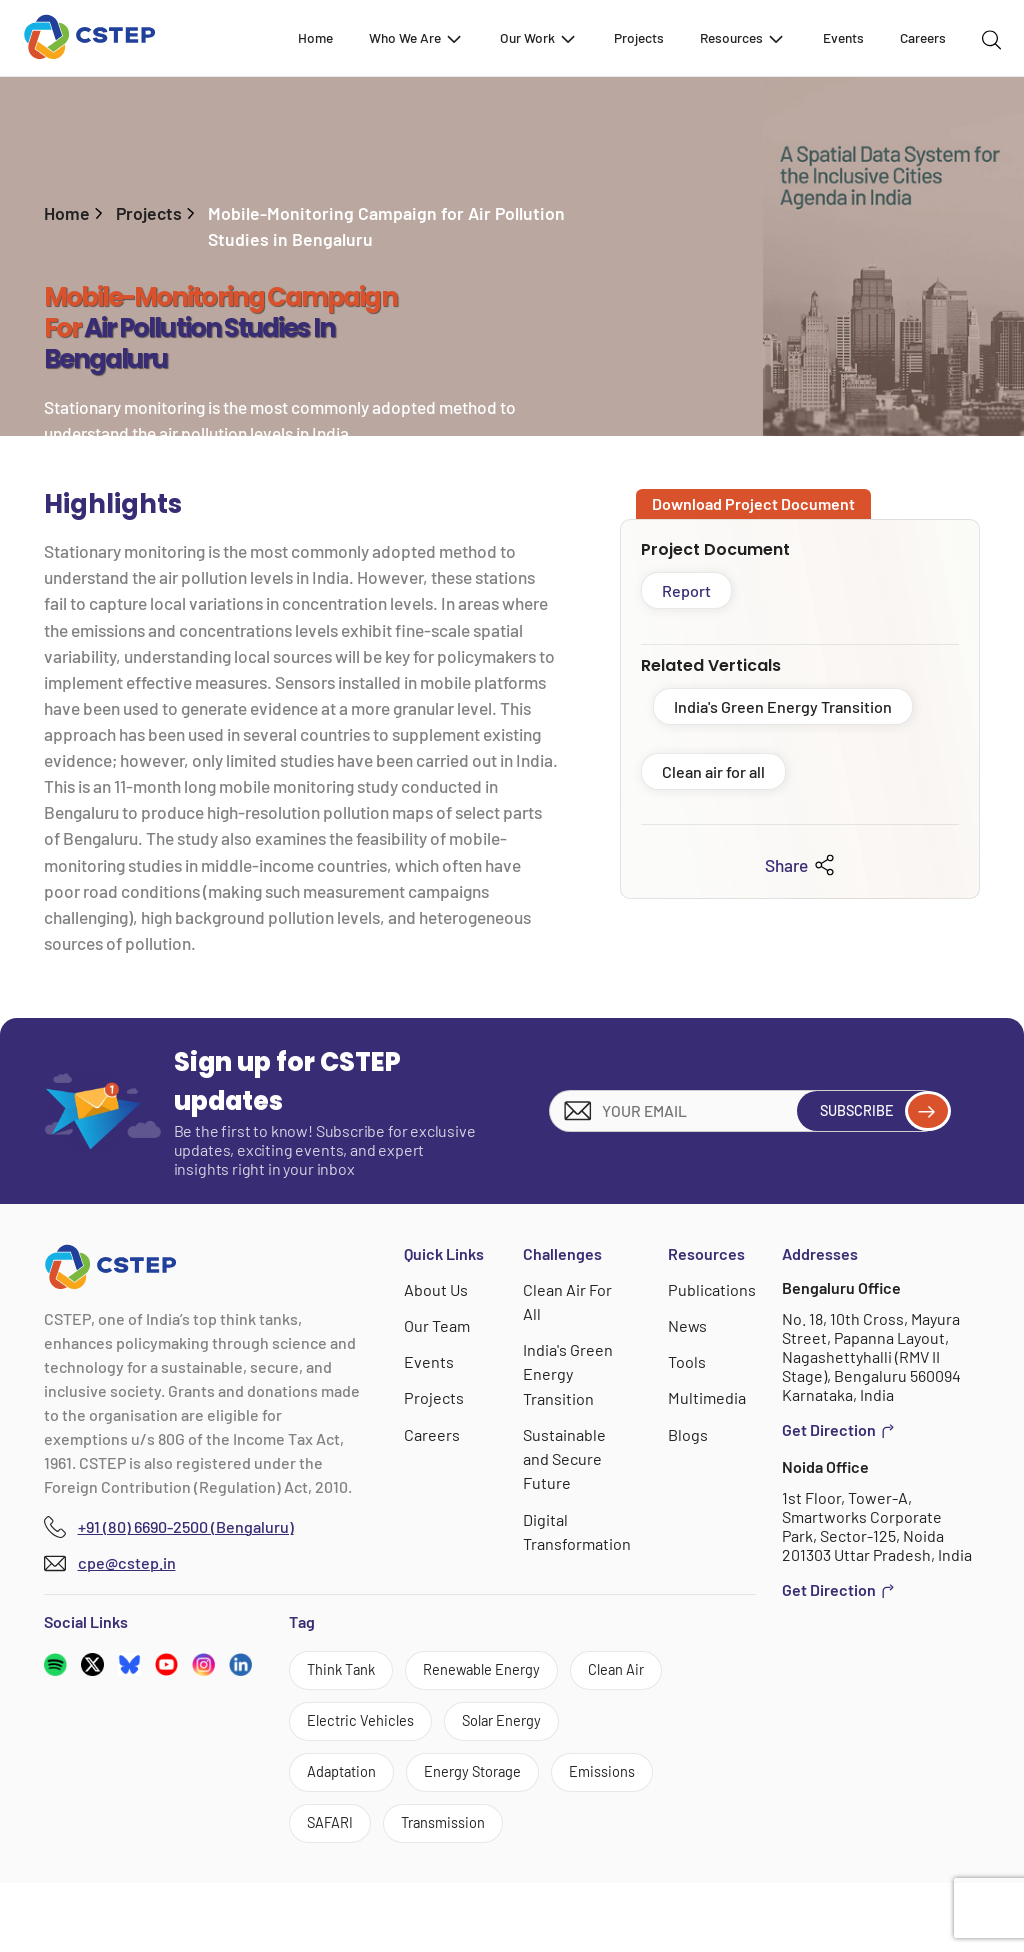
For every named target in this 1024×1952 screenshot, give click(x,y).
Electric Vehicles (481, 1726)
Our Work (539, 38)
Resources (743, 38)
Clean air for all (713, 771)
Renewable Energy (502, 1671)
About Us (437, 1289)
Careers (923, 37)
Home (315, 37)
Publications (712, 1289)
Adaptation (488, 1781)
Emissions (505, 1835)
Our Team (438, 1325)
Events (843, 37)
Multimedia (707, 1397)
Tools (688, 1361)
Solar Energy (353, 1781)
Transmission (458, 1890)
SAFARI (334, 1890)
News (689, 1325)
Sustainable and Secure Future (565, 1457)
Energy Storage (363, 1835)
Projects (639, 37)
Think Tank (347, 1671)
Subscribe (875, 1111)
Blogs (689, 1433)
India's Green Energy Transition (783, 706)
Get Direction (838, 1430)
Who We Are (416, 38)
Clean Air (340, 1726)
